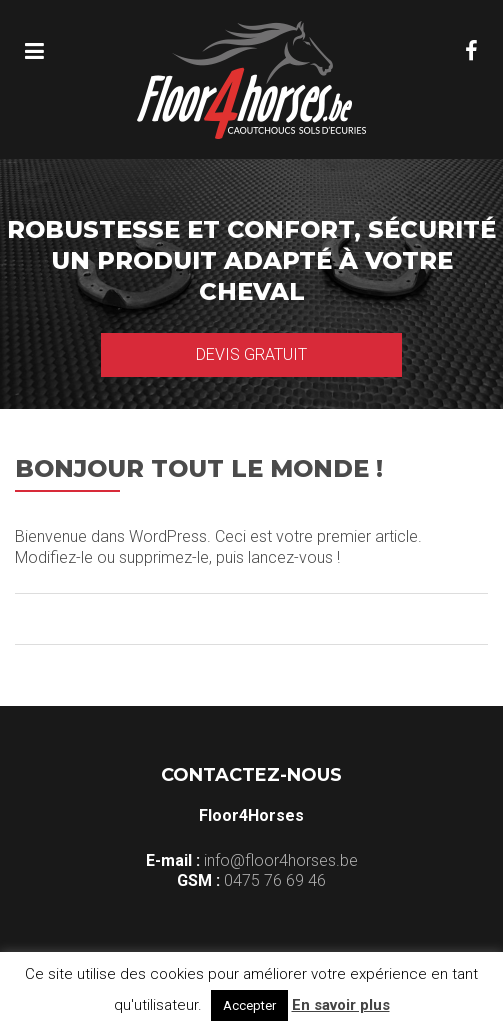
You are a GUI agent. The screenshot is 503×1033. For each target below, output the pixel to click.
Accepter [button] (249, 1005)
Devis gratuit (251, 354)
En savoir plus (341, 1005)
